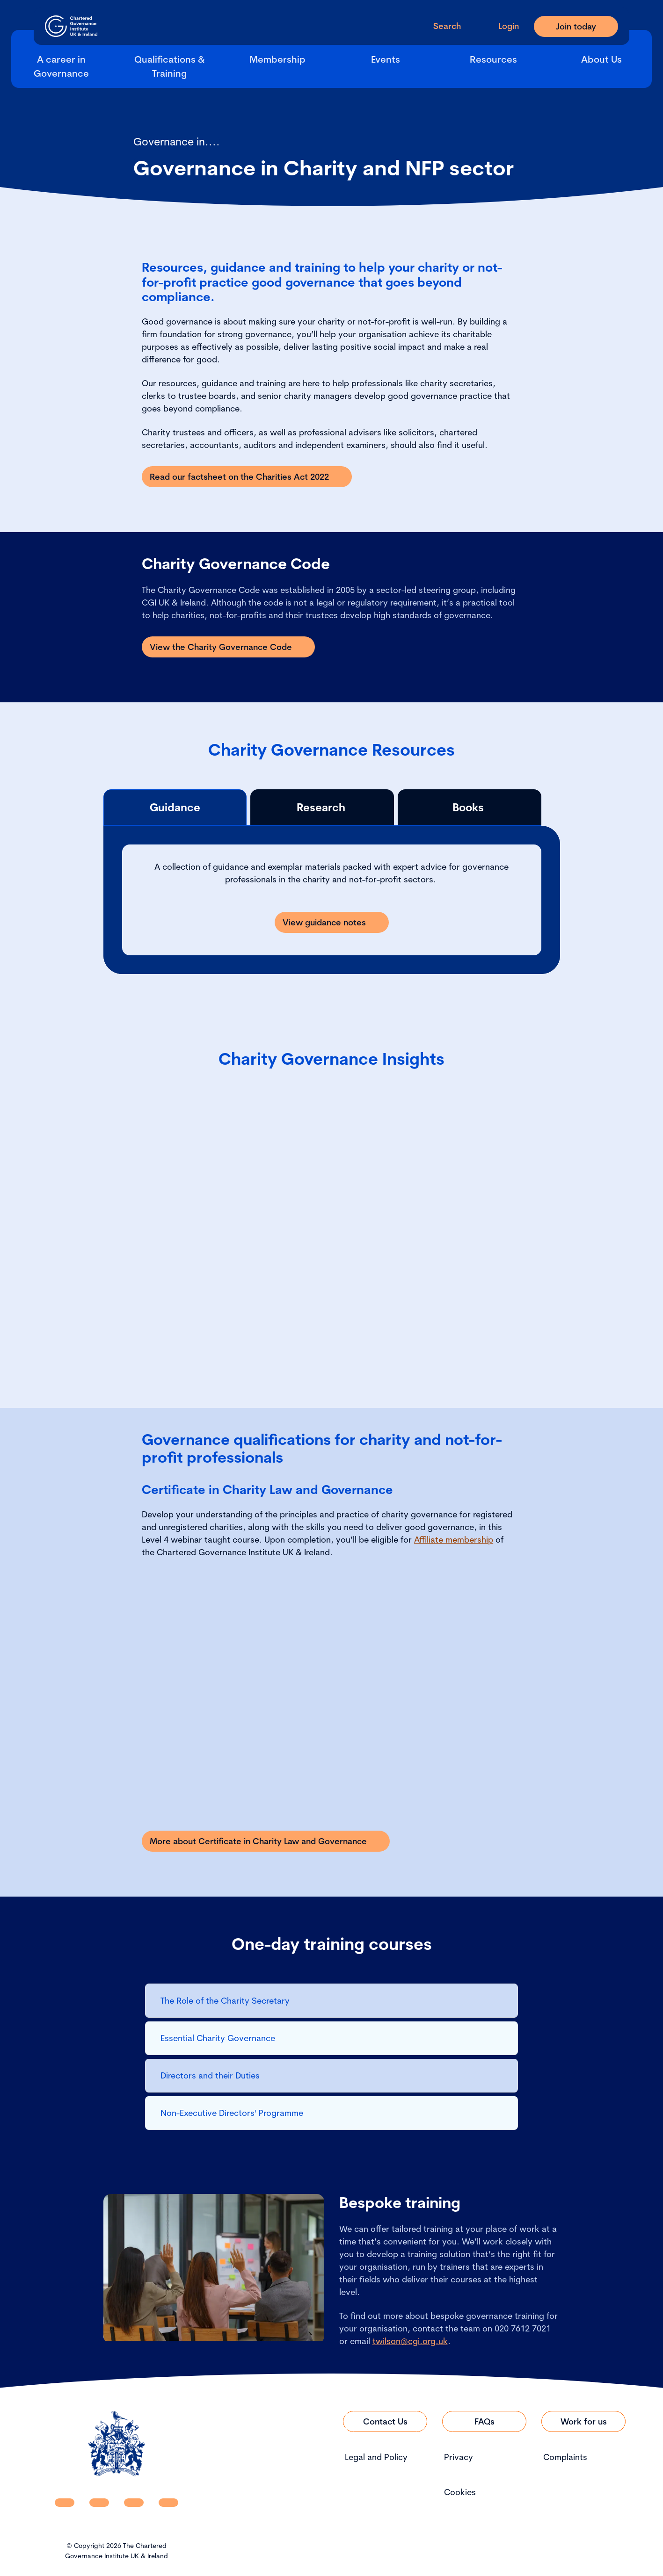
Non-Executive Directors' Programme (231, 2112)
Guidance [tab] (175, 807)
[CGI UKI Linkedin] (64, 2502)
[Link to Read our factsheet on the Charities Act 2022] (247, 476)
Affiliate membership (453, 1539)
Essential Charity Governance (218, 2038)
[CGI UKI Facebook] (99, 2502)
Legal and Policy (376, 2457)
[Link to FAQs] (484, 2421)
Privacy (458, 2457)
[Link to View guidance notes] (332, 922)
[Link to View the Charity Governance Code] (228, 646)
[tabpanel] (331, 900)
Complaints (565, 2457)
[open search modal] (439, 26)
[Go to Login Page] (501, 26)
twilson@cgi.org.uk (410, 2341)
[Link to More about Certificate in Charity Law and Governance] (266, 1841)
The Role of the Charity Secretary (226, 2000)
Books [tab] (469, 807)
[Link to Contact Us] (385, 2421)
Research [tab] (322, 807)
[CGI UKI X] (134, 2502)
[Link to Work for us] (583, 2421)
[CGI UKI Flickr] (168, 2502)
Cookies (460, 2492)
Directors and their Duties (210, 2075)
